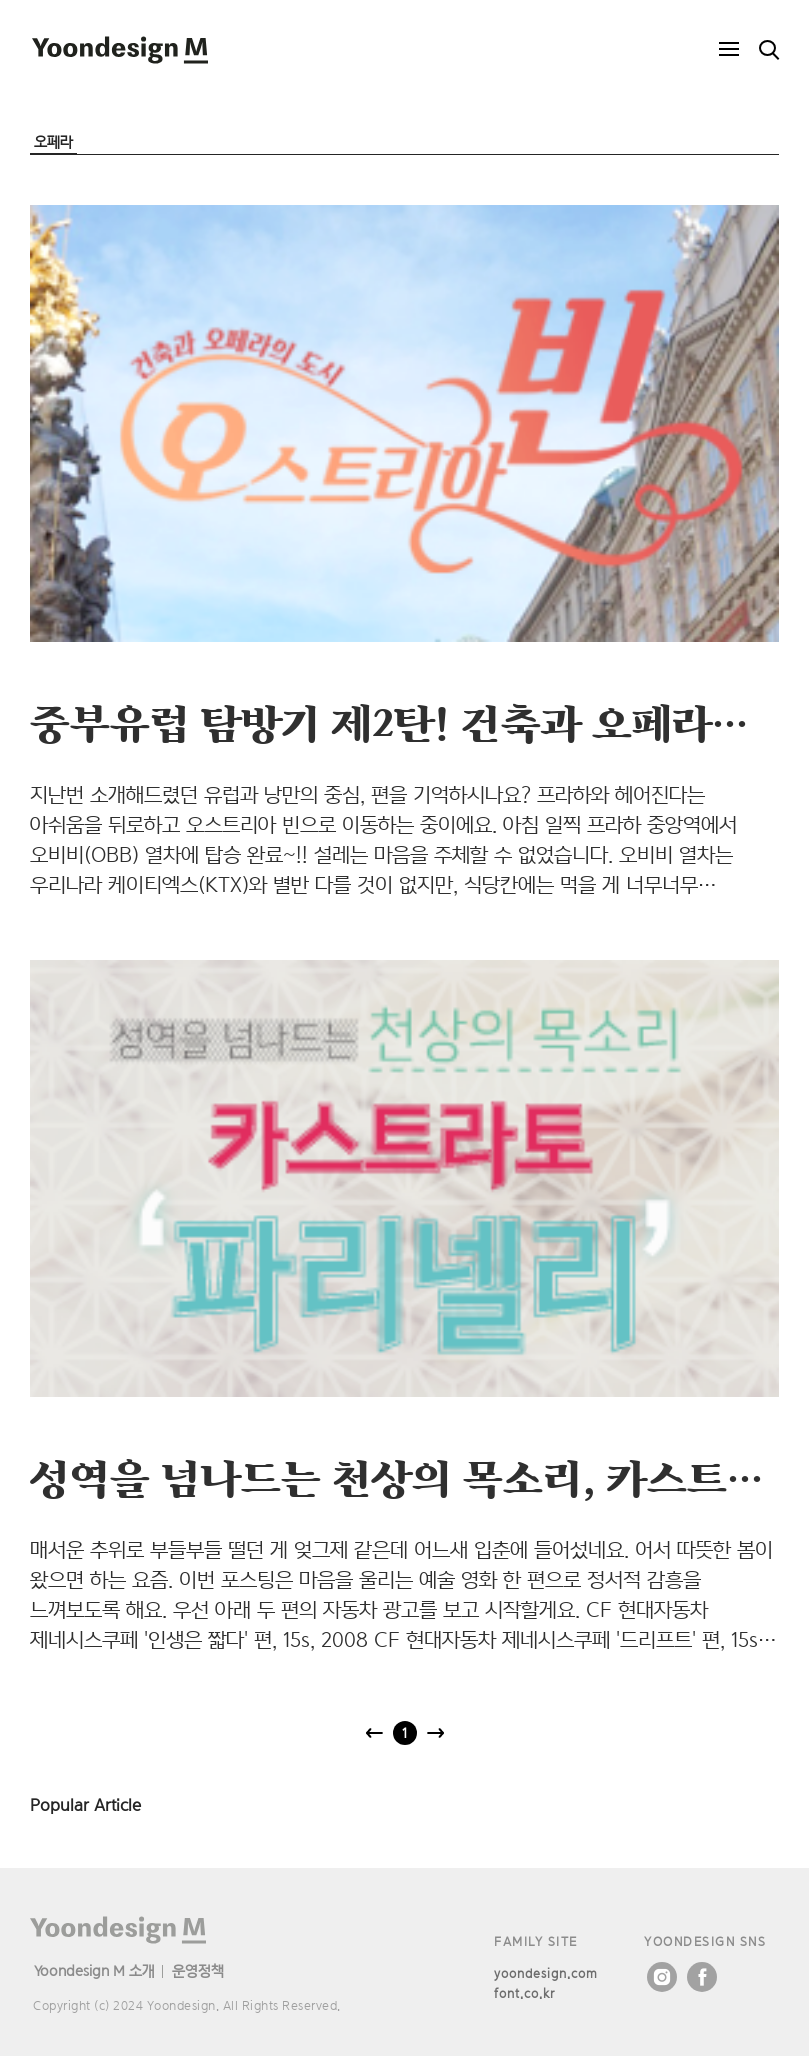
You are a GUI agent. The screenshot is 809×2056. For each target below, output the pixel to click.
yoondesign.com (546, 1973)
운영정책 (198, 1970)
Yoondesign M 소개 (94, 1970)
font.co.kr (524, 1993)
